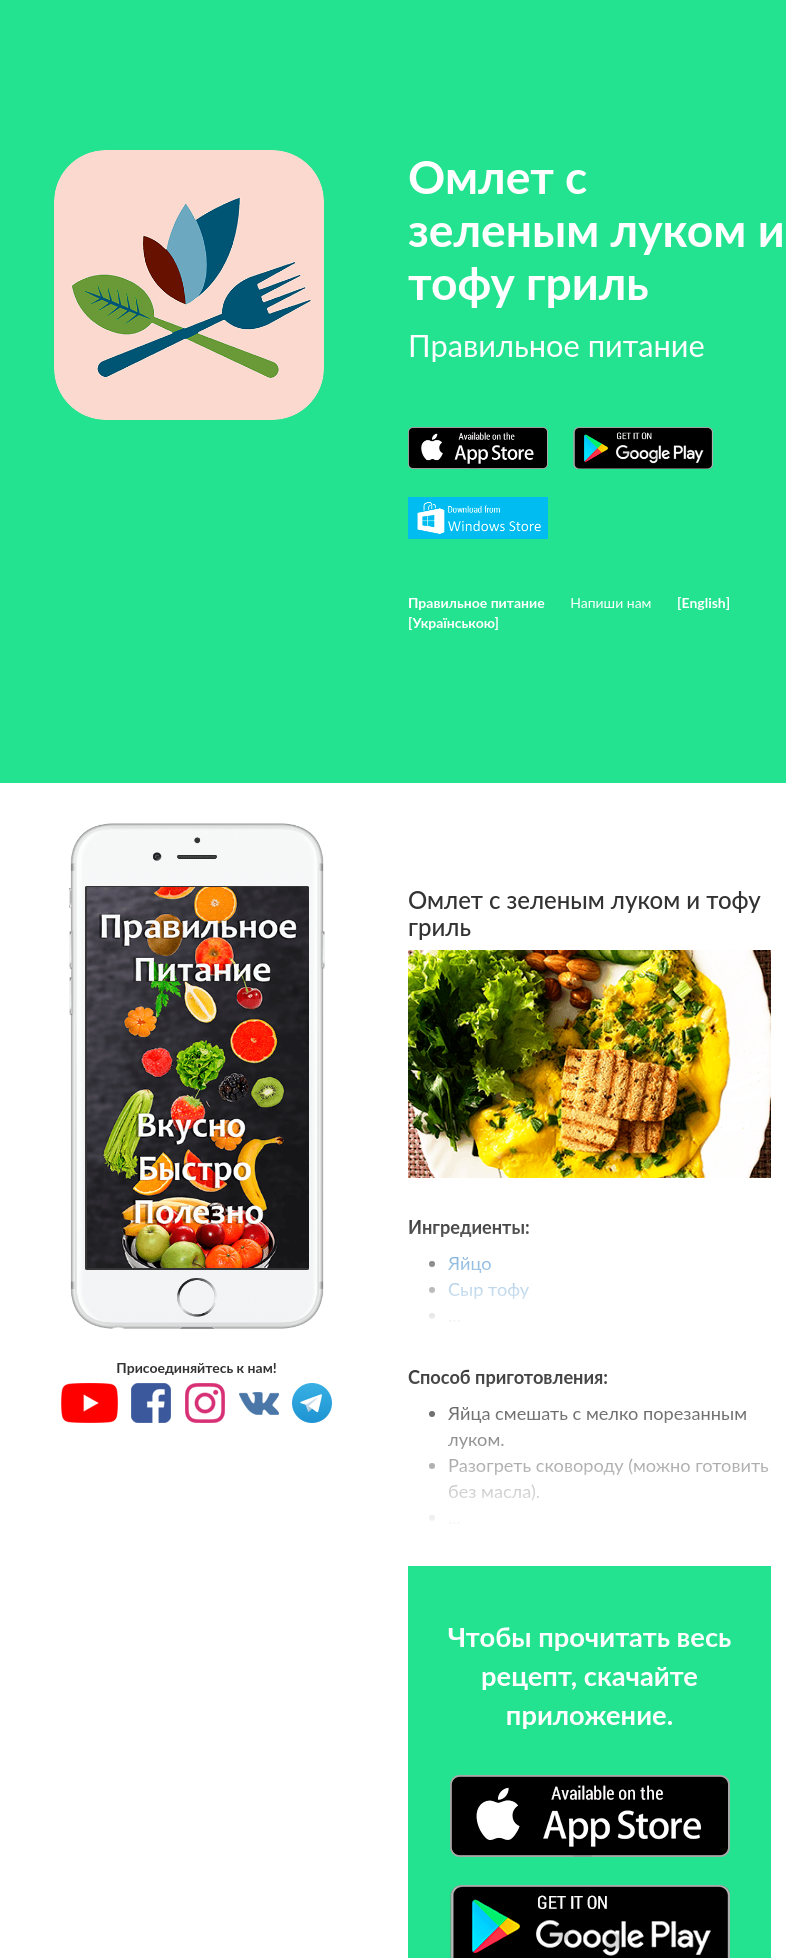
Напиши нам (610, 602)
